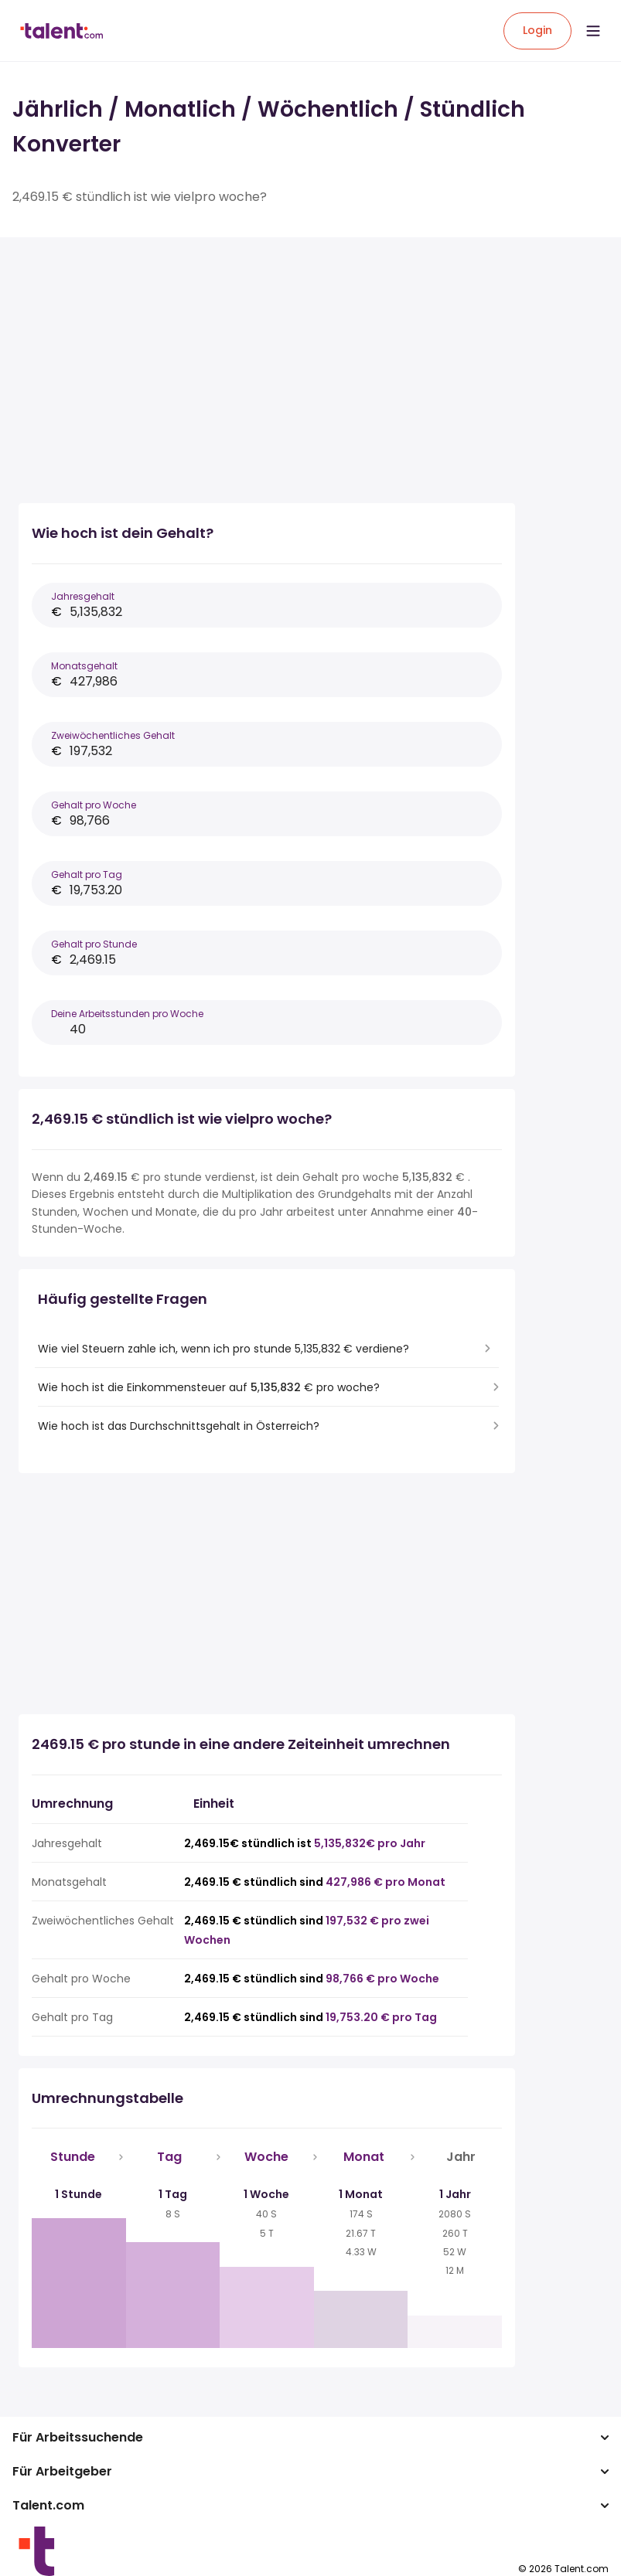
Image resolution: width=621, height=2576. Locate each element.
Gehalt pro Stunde (94, 944)
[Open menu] (593, 31)
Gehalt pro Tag (86, 874)
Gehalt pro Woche (93, 805)
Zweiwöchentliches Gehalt (113, 735)
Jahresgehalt (82, 596)
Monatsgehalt (84, 665)
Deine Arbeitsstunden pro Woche (127, 1013)
